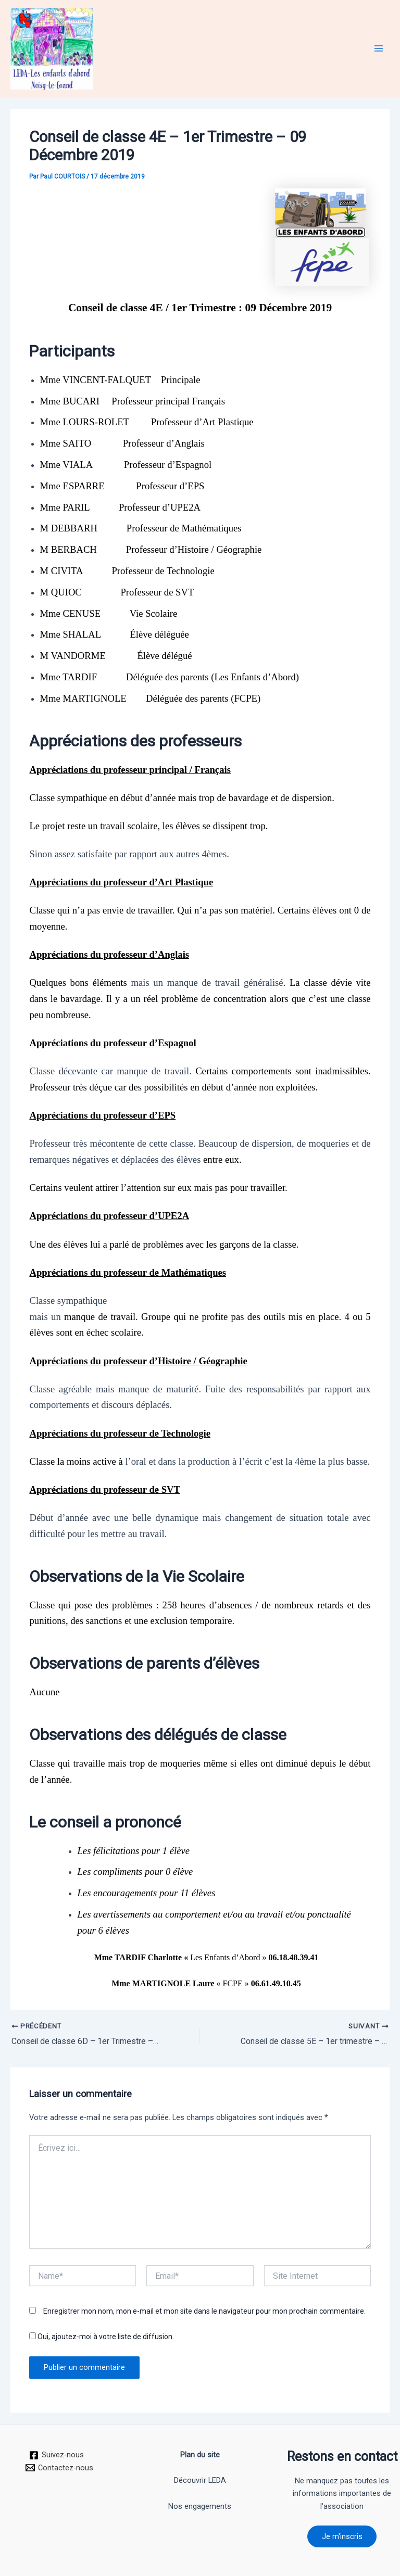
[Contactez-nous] (60, 2467)
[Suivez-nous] (56, 2454)
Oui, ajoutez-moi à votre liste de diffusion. (101, 2336)
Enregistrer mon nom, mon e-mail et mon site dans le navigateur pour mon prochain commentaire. (204, 2311)
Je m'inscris (342, 2536)
